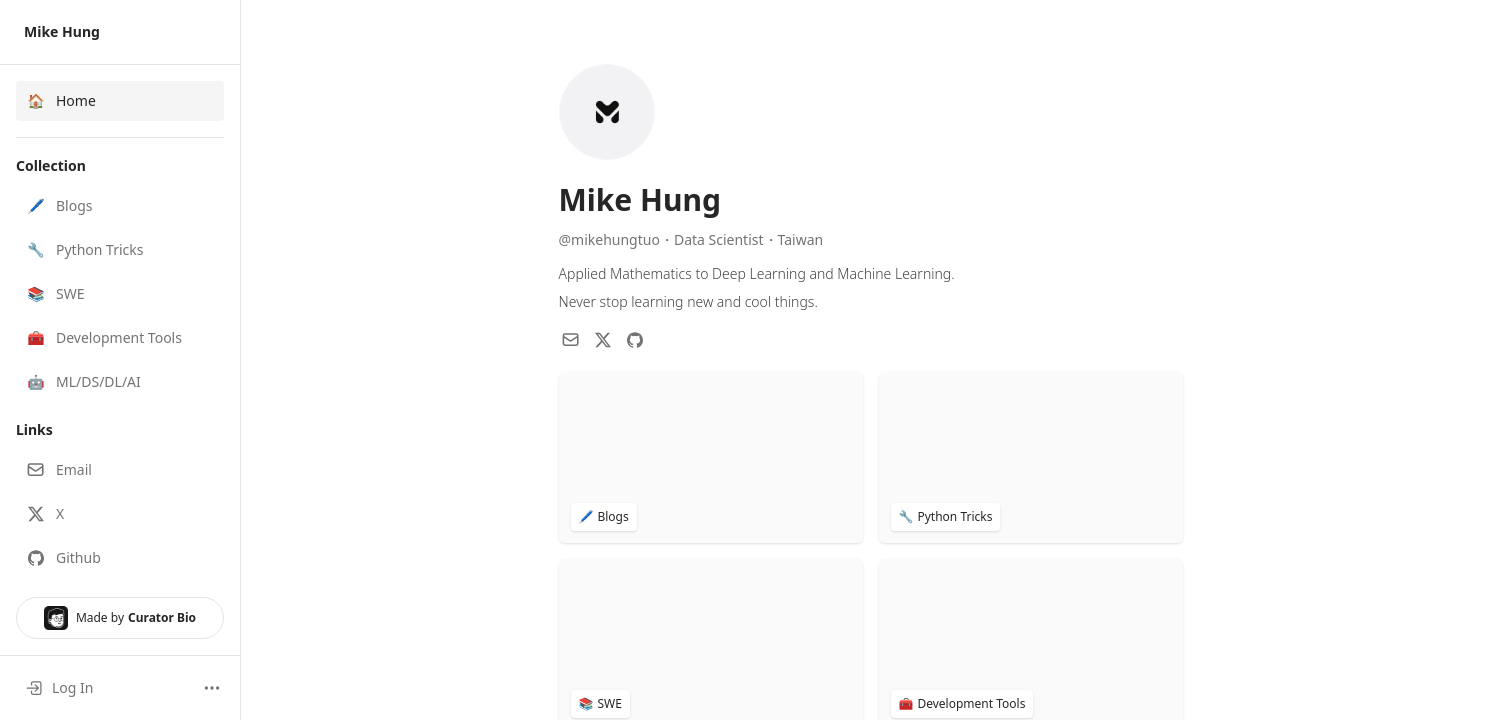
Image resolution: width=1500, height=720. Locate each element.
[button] (120, 206)
